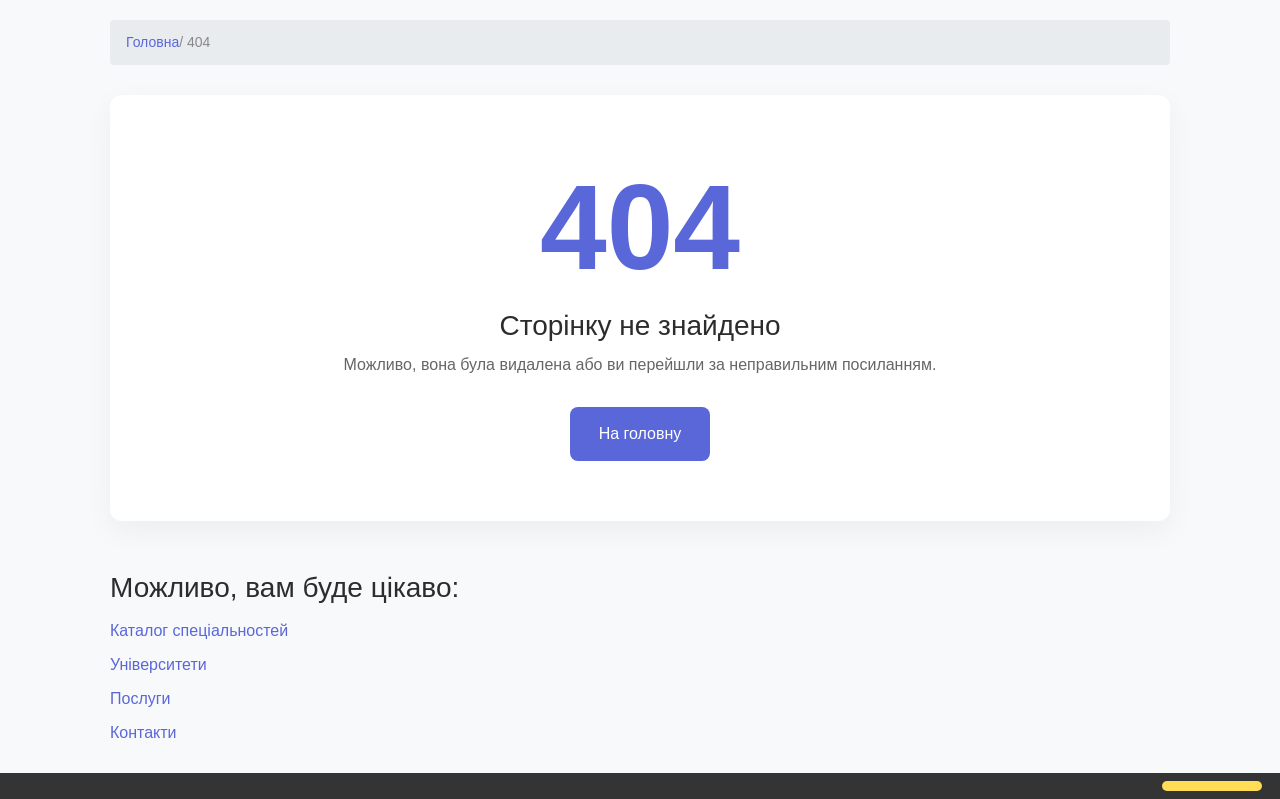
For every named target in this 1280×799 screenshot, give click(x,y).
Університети (158, 664)
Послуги (140, 698)
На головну (640, 433)
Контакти (143, 732)
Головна (152, 42)
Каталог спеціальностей (199, 630)
